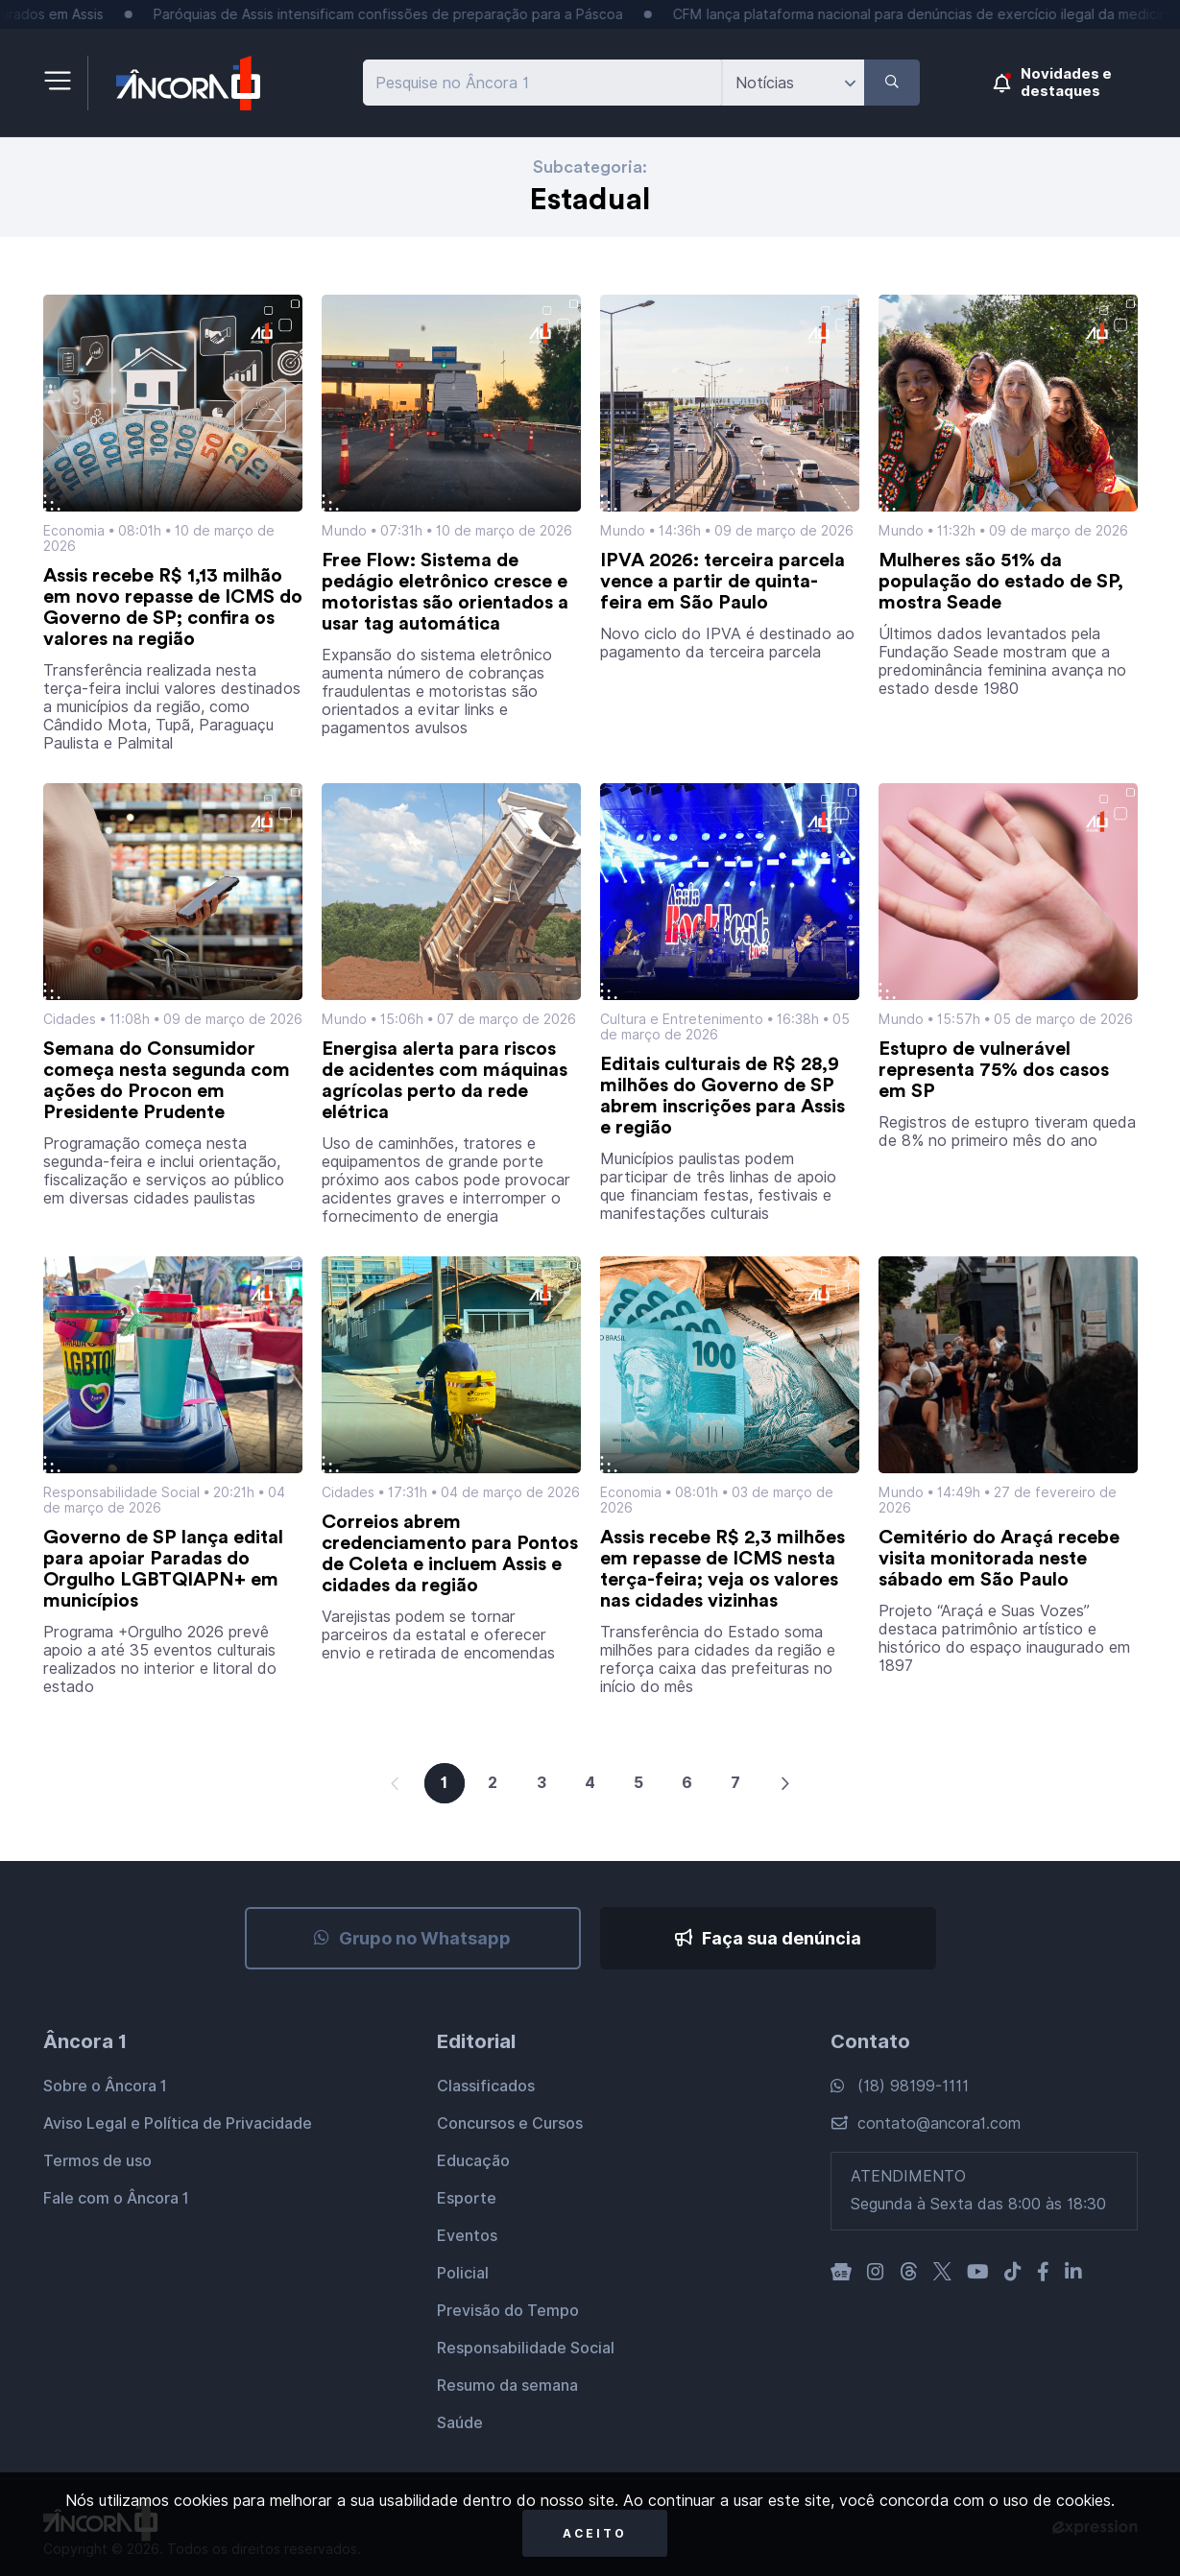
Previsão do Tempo (508, 2311)
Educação (473, 2161)
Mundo (344, 530)
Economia (74, 530)
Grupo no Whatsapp (412, 1938)
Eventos (467, 2236)
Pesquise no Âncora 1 (452, 83)
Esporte (466, 2198)
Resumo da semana (507, 2385)
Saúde (460, 2423)
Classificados (486, 2086)
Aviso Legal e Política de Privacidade (177, 2123)
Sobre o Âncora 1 (105, 2086)
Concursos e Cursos (510, 2123)
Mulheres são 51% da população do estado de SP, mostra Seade (1001, 581)
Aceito (595, 2533)
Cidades (69, 1019)
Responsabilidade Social (121, 1492)
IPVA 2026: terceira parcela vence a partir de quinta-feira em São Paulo (722, 581)
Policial (463, 2273)
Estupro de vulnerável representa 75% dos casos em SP (994, 1070)
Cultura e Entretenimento (681, 1019)
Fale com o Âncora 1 (116, 2198)
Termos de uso (97, 2161)
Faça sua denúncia (768, 1938)
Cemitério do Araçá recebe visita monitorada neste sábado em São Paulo (999, 1558)
